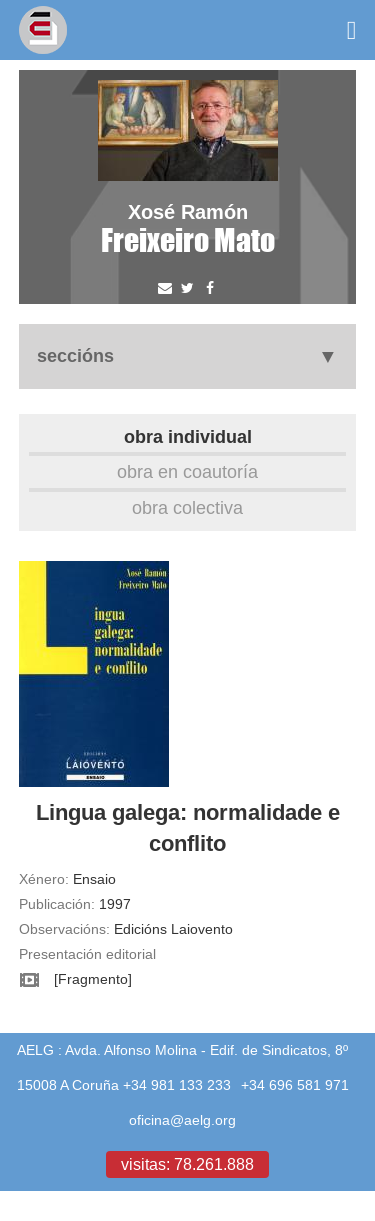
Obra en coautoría (187, 471)
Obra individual (188, 436)
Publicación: (57, 904)
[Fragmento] (93, 979)
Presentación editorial (87, 954)
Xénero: (44, 879)
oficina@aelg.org (182, 1120)
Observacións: (64, 929)
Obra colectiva (187, 507)
